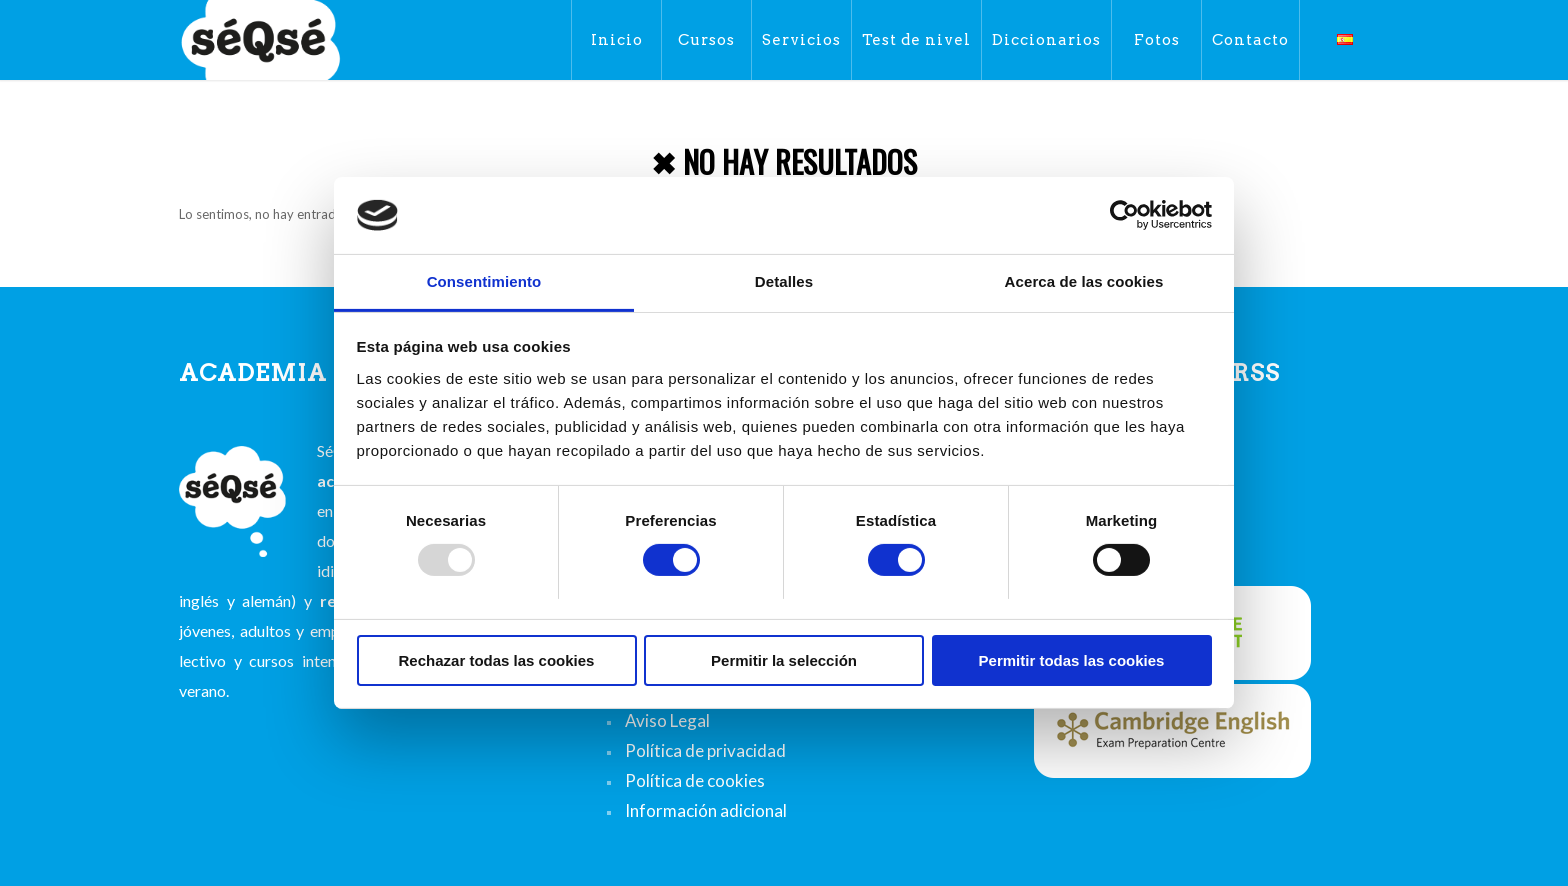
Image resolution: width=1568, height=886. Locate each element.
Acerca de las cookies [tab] (1084, 281)
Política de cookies (695, 780)
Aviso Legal (667, 720)
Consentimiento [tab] (484, 281)
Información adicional (706, 810)
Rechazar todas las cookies (497, 660)
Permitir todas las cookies (1072, 660)
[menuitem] (616, 40)
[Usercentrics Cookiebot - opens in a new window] (1124, 215)
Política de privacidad (705, 750)
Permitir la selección (784, 660)
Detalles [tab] (784, 281)
